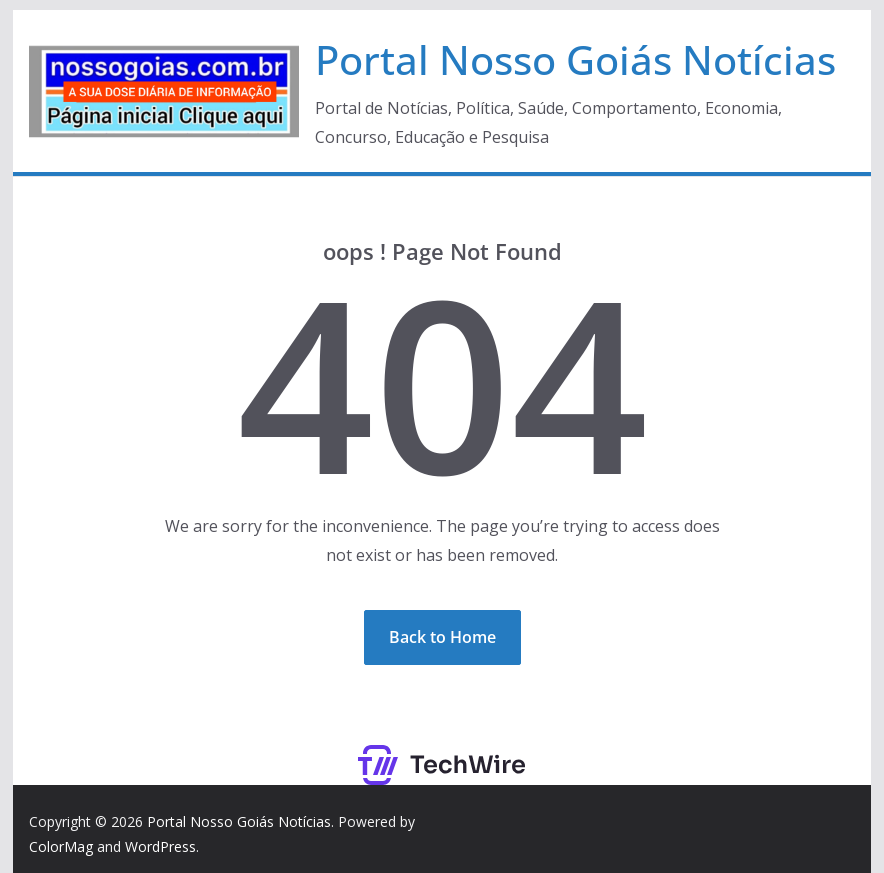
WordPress (160, 846)
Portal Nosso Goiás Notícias (575, 59)
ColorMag (61, 846)
